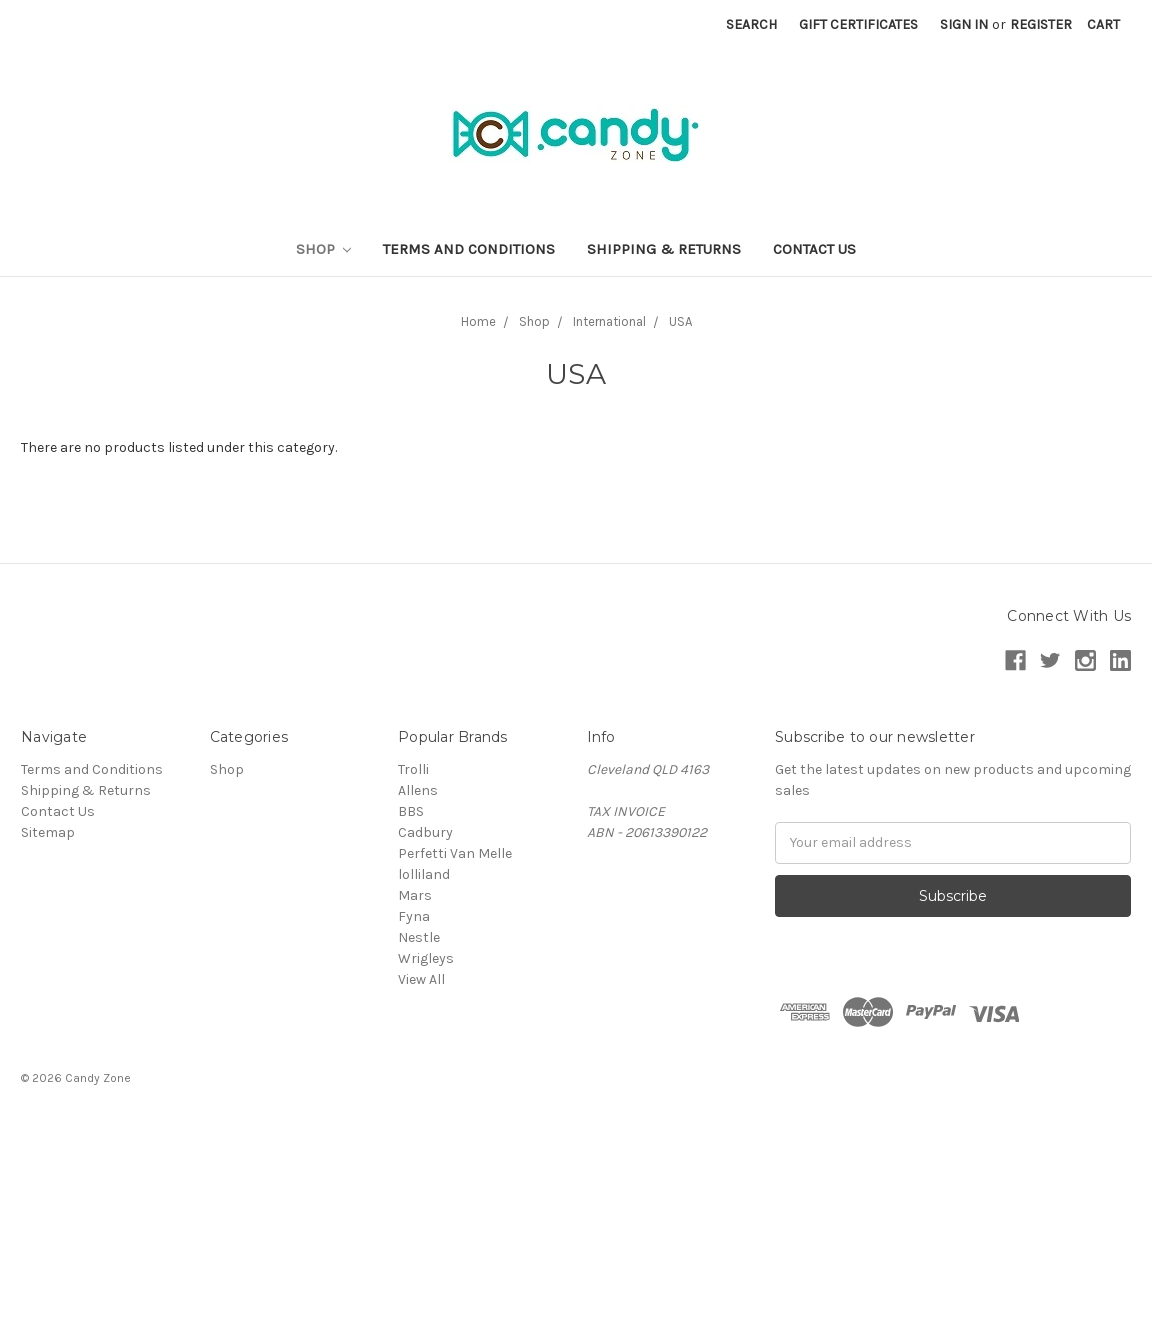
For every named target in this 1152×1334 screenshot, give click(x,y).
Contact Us (814, 249)
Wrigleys (426, 958)
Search (751, 24)
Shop (324, 249)
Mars (415, 895)
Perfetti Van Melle (455, 853)
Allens (418, 790)
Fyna (414, 916)
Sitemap (48, 832)
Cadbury (425, 832)
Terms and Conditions (469, 249)
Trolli (413, 769)
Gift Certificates (858, 24)
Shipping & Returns (664, 249)
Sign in (964, 24)
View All (421, 979)
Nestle (419, 937)
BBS (411, 811)
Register (1041, 24)
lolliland (424, 874)
